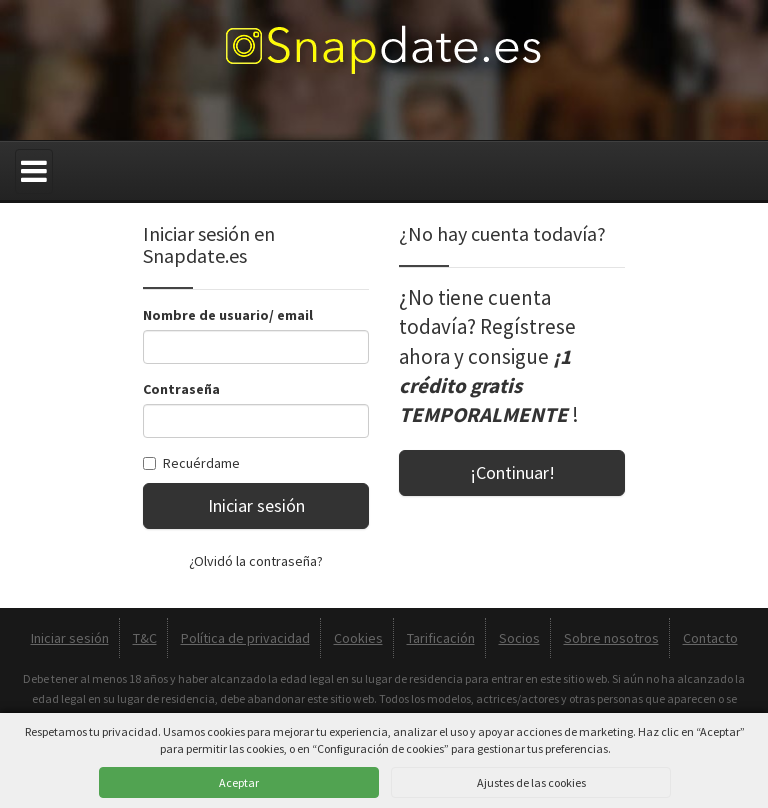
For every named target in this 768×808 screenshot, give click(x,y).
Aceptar (239, 782)
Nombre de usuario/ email (228, 315)
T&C (145, 638)
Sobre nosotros (611, 638)
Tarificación (441, 638)
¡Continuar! (512, 472)
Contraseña (181, 389)
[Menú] (34, 171)
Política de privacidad (245, 638)
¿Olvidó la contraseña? (256, 561)
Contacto (710, 638)
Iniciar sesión (256, 505)
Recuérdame (191, 463)
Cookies (358, 638)
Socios (519, 638)
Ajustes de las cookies (531, 782)
